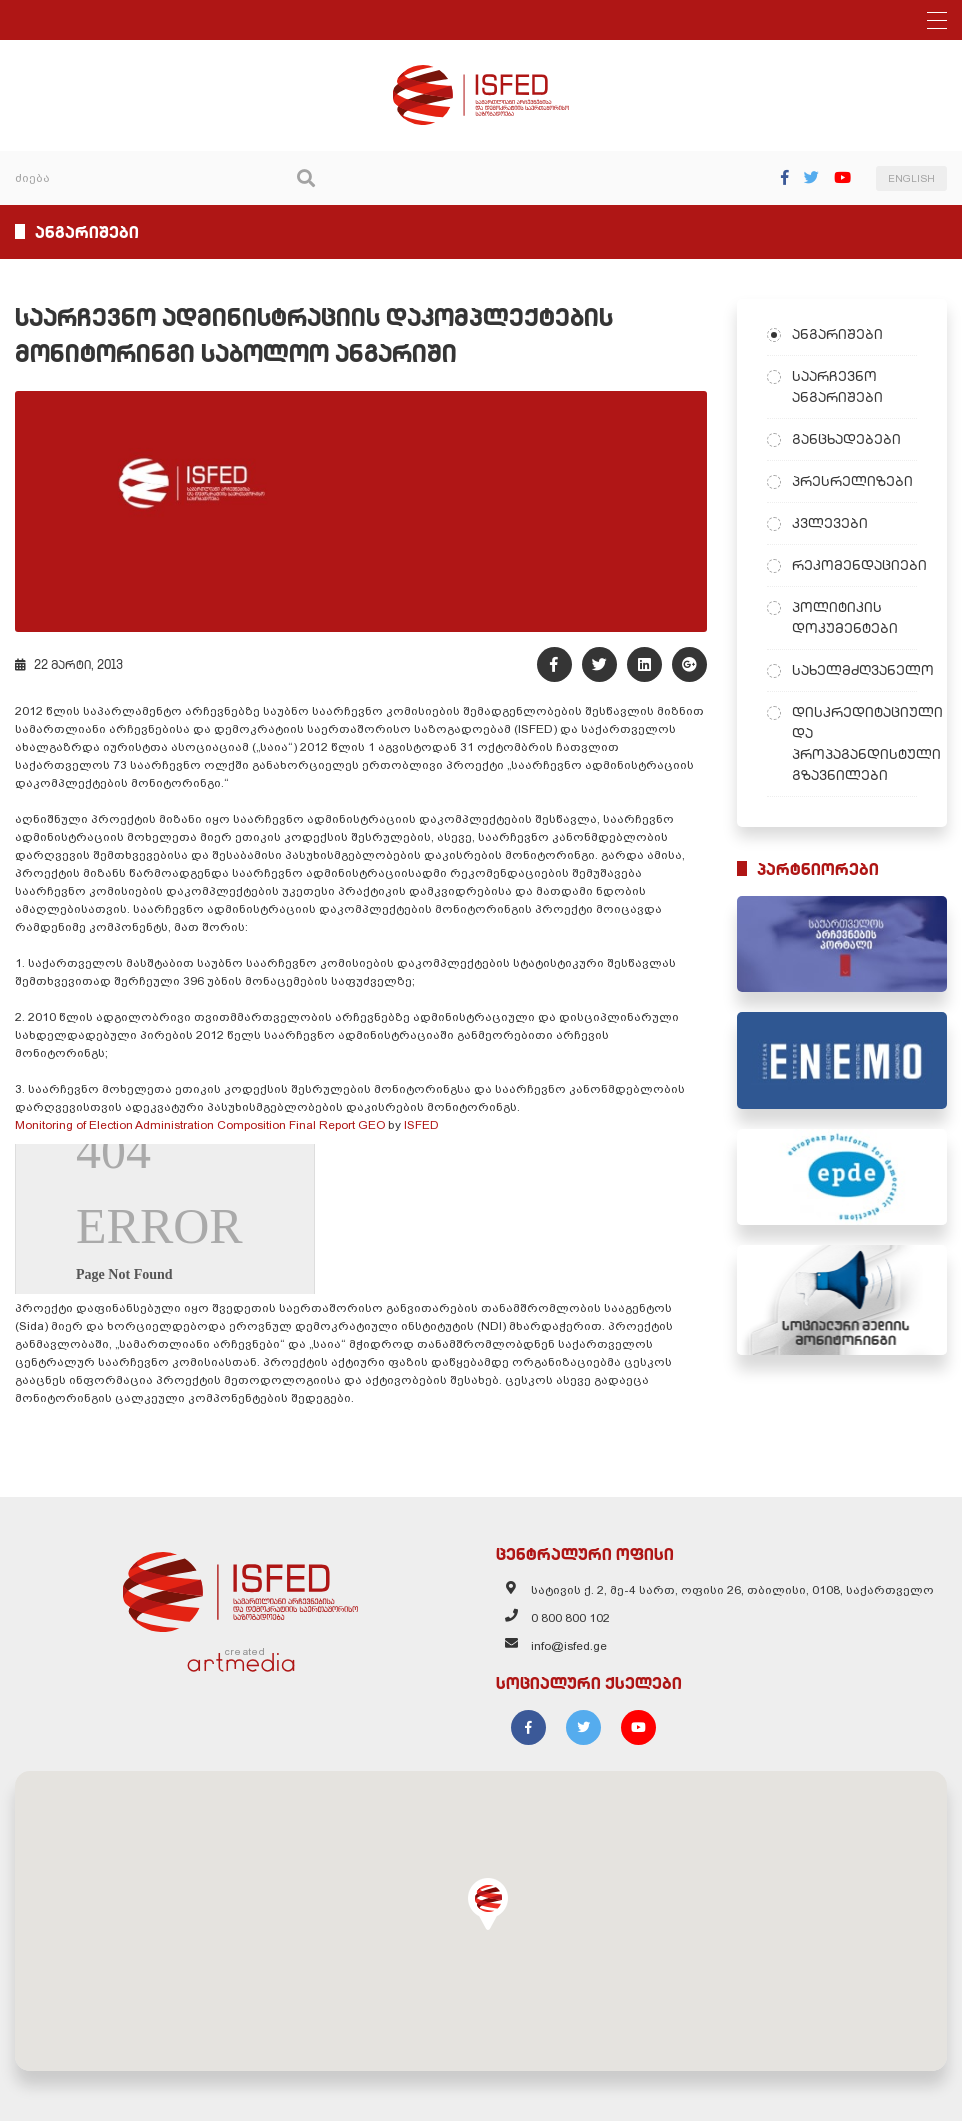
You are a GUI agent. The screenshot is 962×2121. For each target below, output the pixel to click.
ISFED (421, 1125)
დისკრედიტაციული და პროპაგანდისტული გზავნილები (855, 743)
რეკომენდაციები (855, 565)
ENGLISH (911, 178)
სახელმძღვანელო (855, 670)
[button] (488, 1904)
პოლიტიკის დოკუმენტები (845, 617)
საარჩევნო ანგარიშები (837, 386)
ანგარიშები (837, 334)
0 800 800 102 (570, 1618)
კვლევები (830, 523)
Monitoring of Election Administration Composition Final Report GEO (200, 1125)
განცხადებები (846, 439)
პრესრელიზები (852, 481)
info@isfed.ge (569, 1646)
